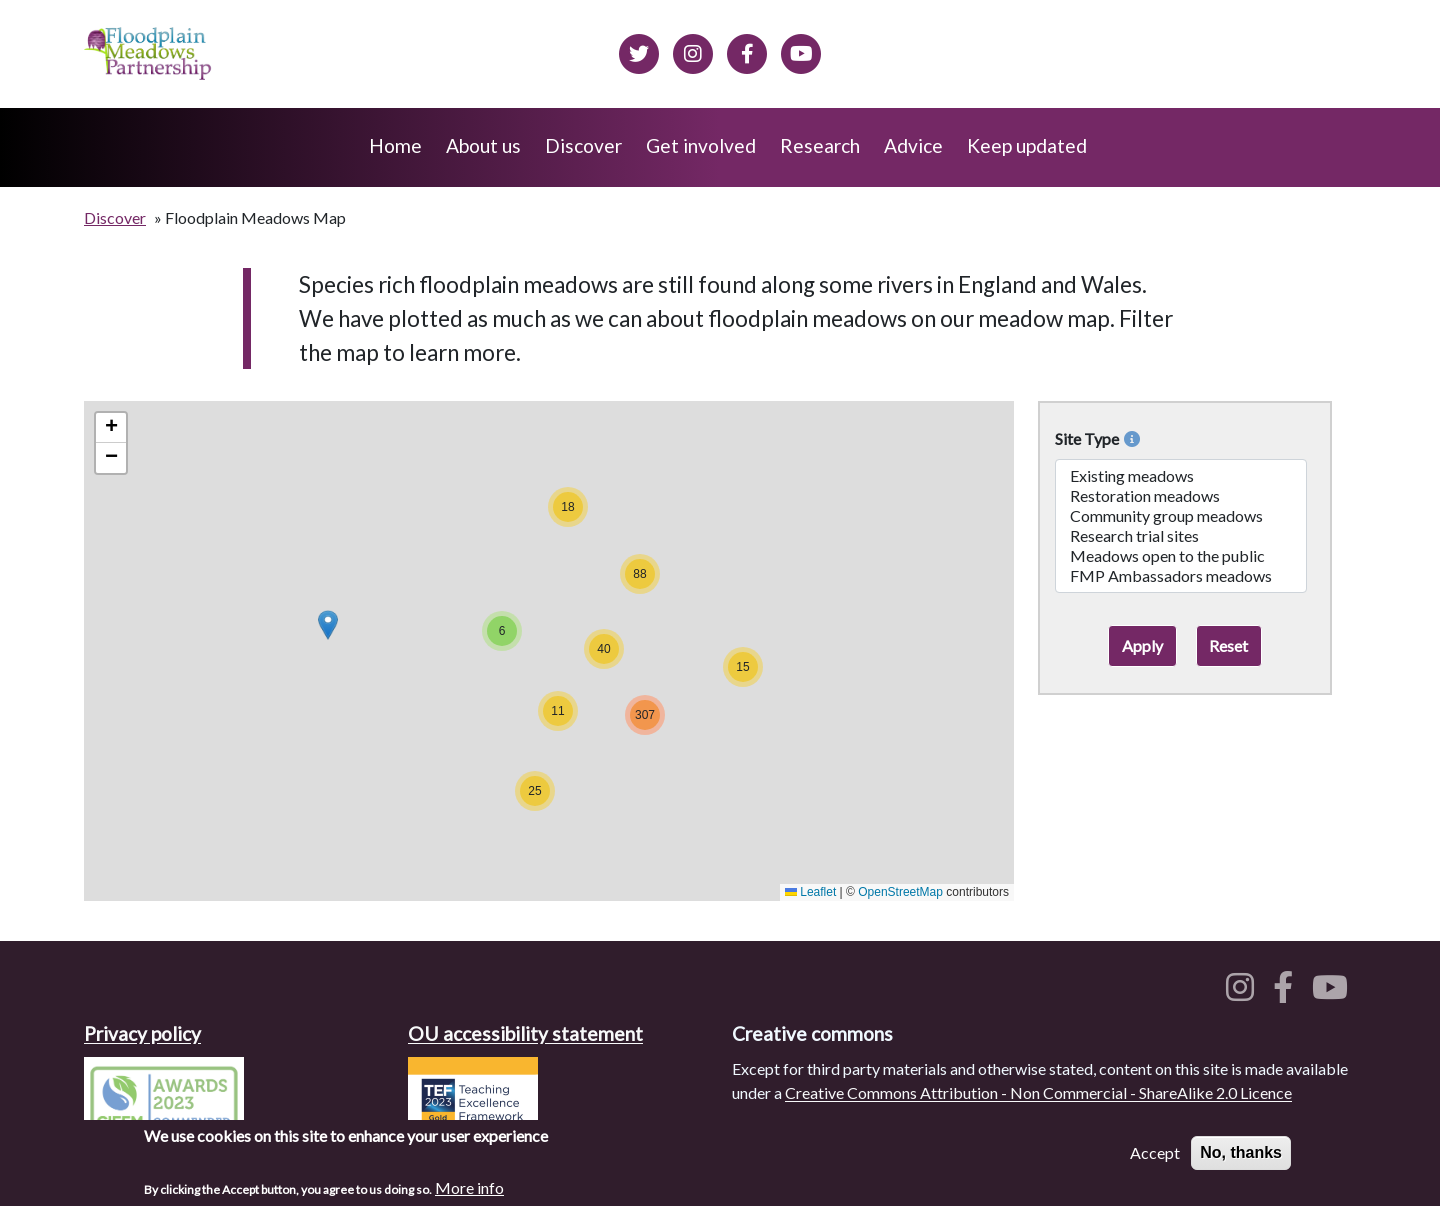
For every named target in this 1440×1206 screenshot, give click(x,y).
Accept (1155, 1153)
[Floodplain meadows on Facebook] (747, 51)
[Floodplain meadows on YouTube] (1334, 992)
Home (395, 145)
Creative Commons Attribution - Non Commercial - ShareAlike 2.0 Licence (1038, 1092)
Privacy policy (142, 1033)
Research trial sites (1181, 536)
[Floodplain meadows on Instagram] (693, 51)
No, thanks (1241, 1153)
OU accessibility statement (525, 1033)
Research (820, 145)
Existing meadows (1181, 476)
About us (483, 145)
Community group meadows (1181, 516)
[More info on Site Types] (1129, 439)
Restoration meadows (1181, 496)
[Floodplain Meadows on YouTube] (801, 51)
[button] (328, 625)
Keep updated (1027, 145)
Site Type (1097, 439)
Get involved (701, 145)
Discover (583, 145)
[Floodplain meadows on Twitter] (639, 51)
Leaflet (810, 892)
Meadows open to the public (1181, 556)
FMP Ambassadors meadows (1181, 576)
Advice (913, 145)
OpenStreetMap (900, 892)
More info (469, 1188)
